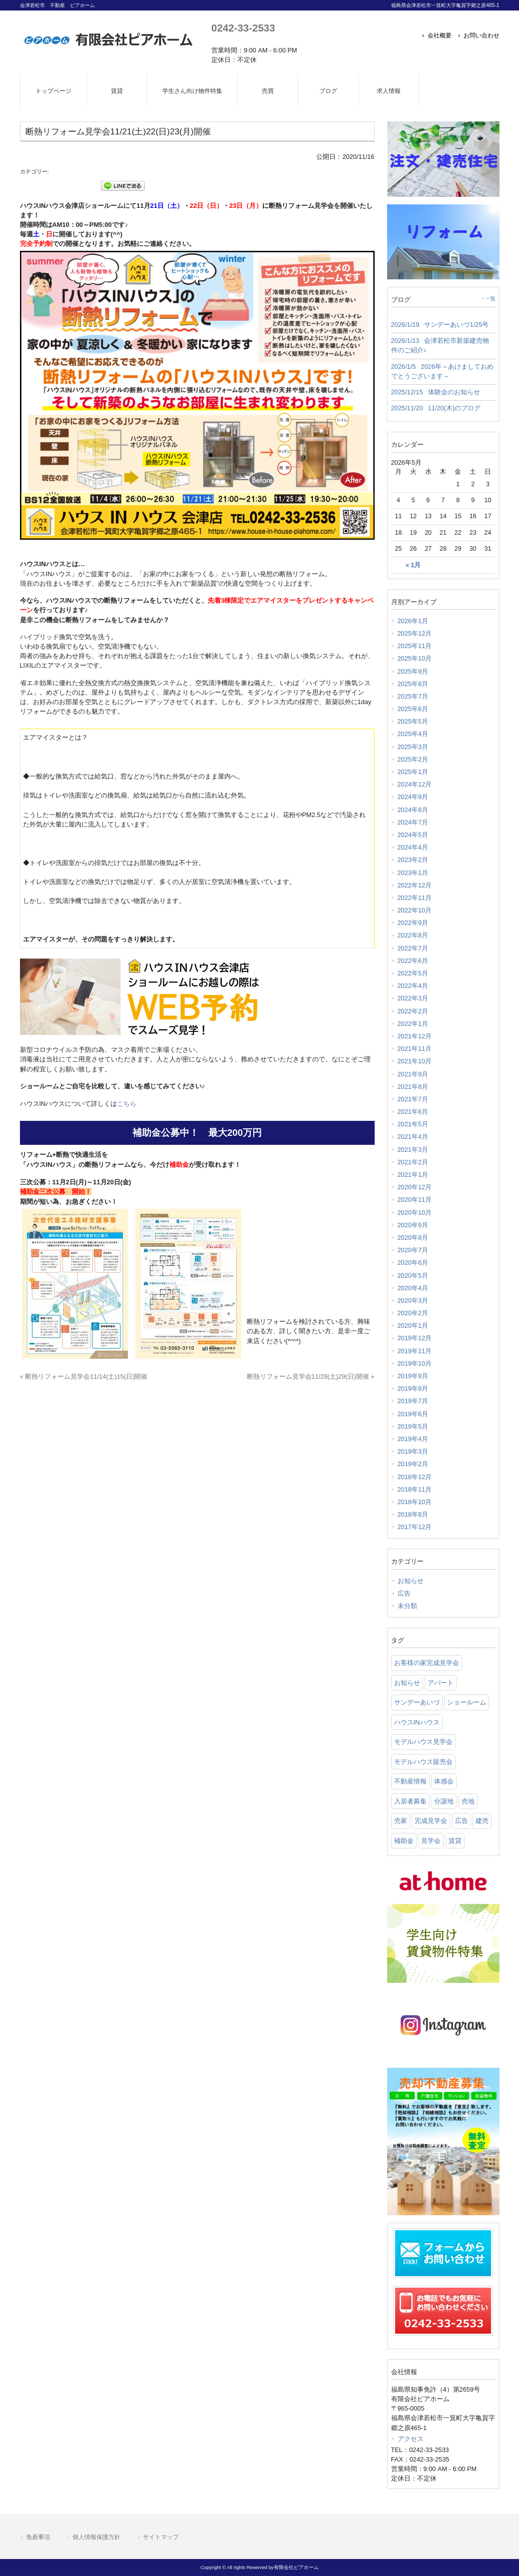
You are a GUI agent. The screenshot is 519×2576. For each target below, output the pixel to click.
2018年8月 (413, 1514)
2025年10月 (415, 658)
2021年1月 (413, 1174)
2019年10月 (415, 1363)
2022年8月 (413, 935)
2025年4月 (413, 734)
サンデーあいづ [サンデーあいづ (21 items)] (417, 1702)
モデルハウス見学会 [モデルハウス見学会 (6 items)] (423, 1741)
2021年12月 (415, 1036)
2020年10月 (415, 1212)
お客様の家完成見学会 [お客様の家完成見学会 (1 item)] (426, 1663)
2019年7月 (413, 1401)
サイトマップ (161, 2537)
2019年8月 (413, 1388)
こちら (126, 1103)
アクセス (411, 2439)
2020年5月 (413, 1275)
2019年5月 (413, 1426)
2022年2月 (413, 1011)
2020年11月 (415, 1199)
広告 (404, 1593)
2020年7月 (413, 1250)
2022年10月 (415, 910)
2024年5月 (413, 835)
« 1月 (413, 565)
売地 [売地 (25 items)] (468, 1801)
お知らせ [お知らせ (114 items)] (407, 1683)
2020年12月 (415, 1187)
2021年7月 (413, 1099)
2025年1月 (413, 772)
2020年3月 (413, 1300)
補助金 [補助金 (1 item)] (404, 1840)
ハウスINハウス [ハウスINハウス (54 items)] (417, 1722)
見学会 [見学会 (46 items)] (431, 1840)
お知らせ (411, 1581)
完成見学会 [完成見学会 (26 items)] (431, 1820)
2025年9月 (413, 671)
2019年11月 (415, 1351)
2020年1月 (413, 1325)
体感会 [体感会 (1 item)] (444, 1781)
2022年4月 (413, 985)
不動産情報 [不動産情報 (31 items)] (410, 1781)
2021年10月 (415, 1061)
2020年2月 (413, 1313)
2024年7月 (413, 822)
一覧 (491, 298)
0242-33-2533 (243, 27)
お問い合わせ (482, 35)
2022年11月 (415, 897)
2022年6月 (413, 960)
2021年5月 (413, 1124)
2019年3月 (413, 1451)
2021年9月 (413, 1074)
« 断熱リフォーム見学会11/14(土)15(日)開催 (84, 1376)
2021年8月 (413, 1086)
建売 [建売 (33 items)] (482, 1820)
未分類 (407, 1606)
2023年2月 (413, 859)
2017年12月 (415, 1527)
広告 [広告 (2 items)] (461, 1820)
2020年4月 (413, 1288)
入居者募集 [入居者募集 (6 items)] (410, 1801)
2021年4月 (413, 1136)
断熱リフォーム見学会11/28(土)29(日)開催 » (311, 1376)
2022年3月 (413, 998)
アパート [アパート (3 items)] (441, 1683)
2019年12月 (415, 1338)
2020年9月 (413, 1225)
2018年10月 (415, 1502)
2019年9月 (413, 1376)
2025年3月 (413, 747)
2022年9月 (413, 922)
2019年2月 (413, 1464)
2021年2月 (413, 1162)
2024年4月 (413, 847)
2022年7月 (413, 948)
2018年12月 (415, 1477)
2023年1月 (413, 872)
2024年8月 (413, 810)
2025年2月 (413, 759)
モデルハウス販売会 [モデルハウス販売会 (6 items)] (423, 1761)
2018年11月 (415, 1489)
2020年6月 (413, 1262)
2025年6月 (413, 709)
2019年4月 (413, 1439)
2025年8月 (413, 684)
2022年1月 (413, 1023)
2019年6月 (413, 1414)
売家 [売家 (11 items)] (400, 1820)
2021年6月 (413, 1111)
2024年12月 (415, 784)
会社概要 (440, 35)
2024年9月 (413, 797)
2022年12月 (415, 885)
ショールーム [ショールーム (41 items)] (466, 1702)
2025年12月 (415, 633)
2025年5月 (413, 721)
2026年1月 (413, 621)
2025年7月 (413, 696)
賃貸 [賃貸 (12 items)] (455, 1840)
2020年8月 (413, 1237)
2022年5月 (413, 973)
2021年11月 (415, 1048)
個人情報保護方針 (96, 2537)
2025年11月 (415, 646)
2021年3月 (413, 1149)
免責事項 (38, 2537)
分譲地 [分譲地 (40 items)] (444, 1801)
